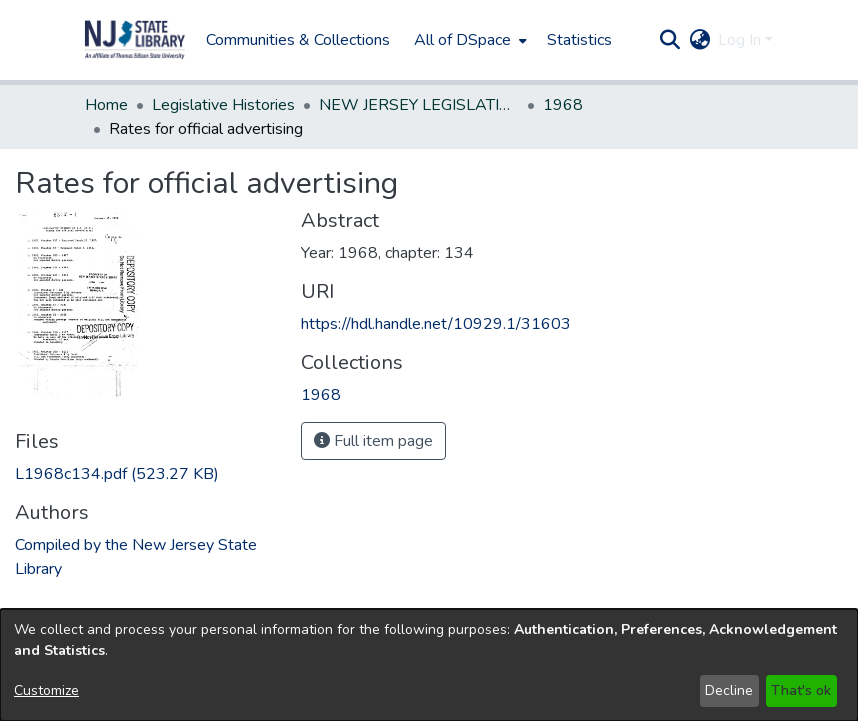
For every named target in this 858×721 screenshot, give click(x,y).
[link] (117, 474)
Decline (729, 690)
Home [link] (106, 105)
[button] (135, 40)
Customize (46, 690)
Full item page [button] (373, 441)
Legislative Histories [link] (223, 105)
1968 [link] (563, 105)
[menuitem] (468, 40)
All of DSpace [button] (462, 40)
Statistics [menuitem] (579, 40)
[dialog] (429, 665)
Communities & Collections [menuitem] (298, 40)
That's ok (801, 690)
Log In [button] (741, 40)
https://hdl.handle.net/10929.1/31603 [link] (436, 324)
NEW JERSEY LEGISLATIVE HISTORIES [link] (419, 105)
